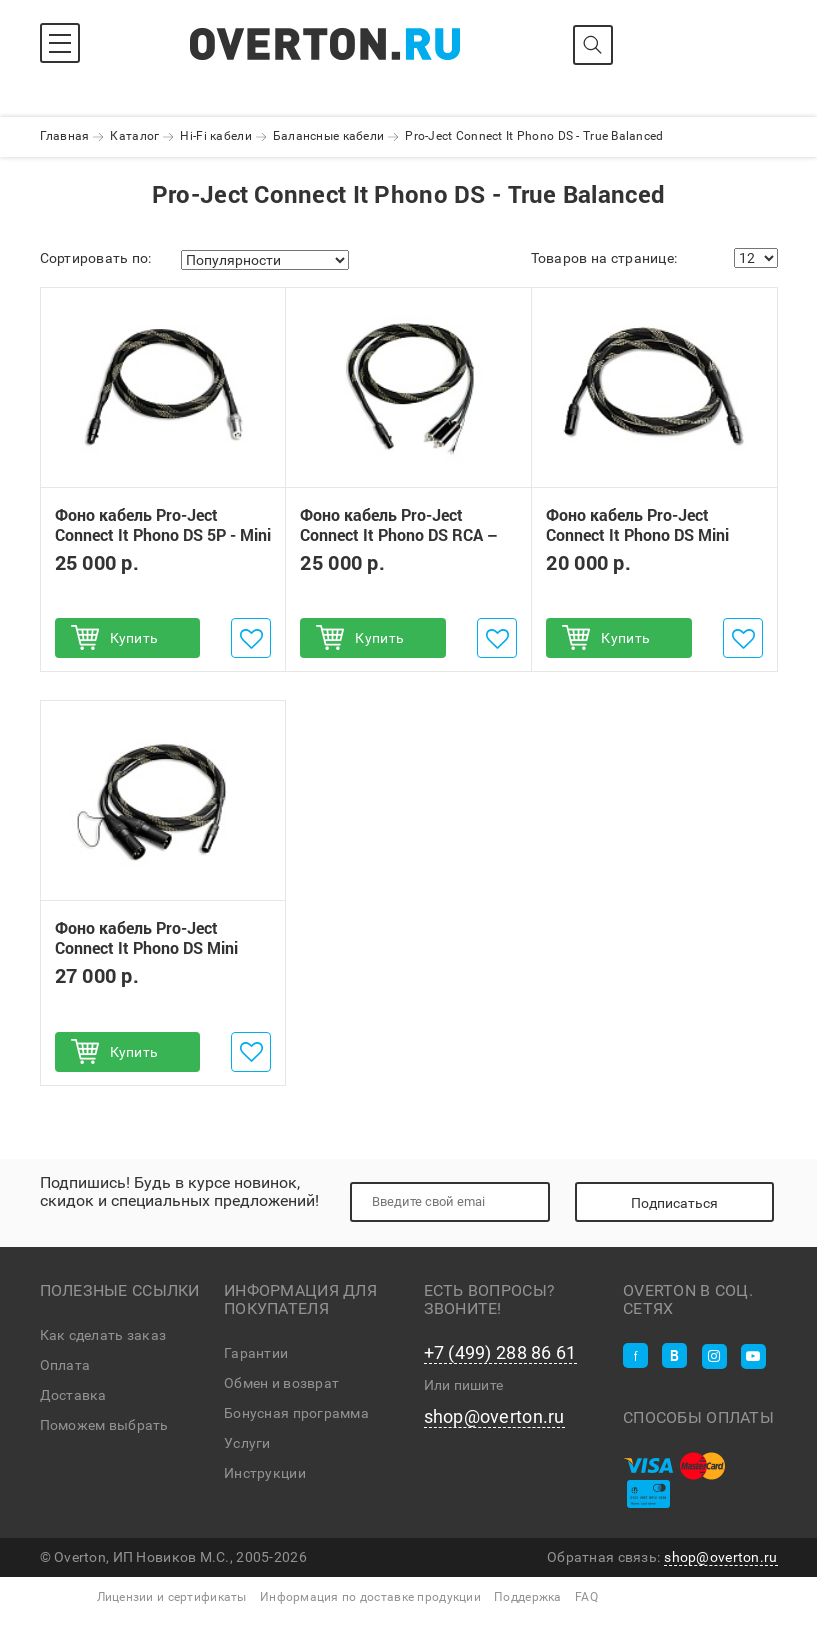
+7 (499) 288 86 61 (500, 1353)
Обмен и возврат (281, 1383)
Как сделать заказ (103, 1335)
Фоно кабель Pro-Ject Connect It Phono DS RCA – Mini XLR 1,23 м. (399, 535)
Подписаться (674, 1203)
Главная (65, 136)
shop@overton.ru (494, 1417)
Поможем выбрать (104, 1425)
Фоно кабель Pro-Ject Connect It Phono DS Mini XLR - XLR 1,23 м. (146, 948)
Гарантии (256, 1353)
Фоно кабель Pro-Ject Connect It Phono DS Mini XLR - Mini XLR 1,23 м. (637, 535)
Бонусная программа (296, 1413)
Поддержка (528, 1597)
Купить (134, 638)
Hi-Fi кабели (215, 136)
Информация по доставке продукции (370, 1597)
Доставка (73, 1395)
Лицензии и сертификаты (172, 1597)
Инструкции (265, 1473)
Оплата (65, 1365)
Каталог (134, 136)
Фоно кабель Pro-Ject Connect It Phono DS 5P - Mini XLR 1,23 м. (163, 535)
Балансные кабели (328, 136)
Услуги (247, 1443)
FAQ (586, 1597)
